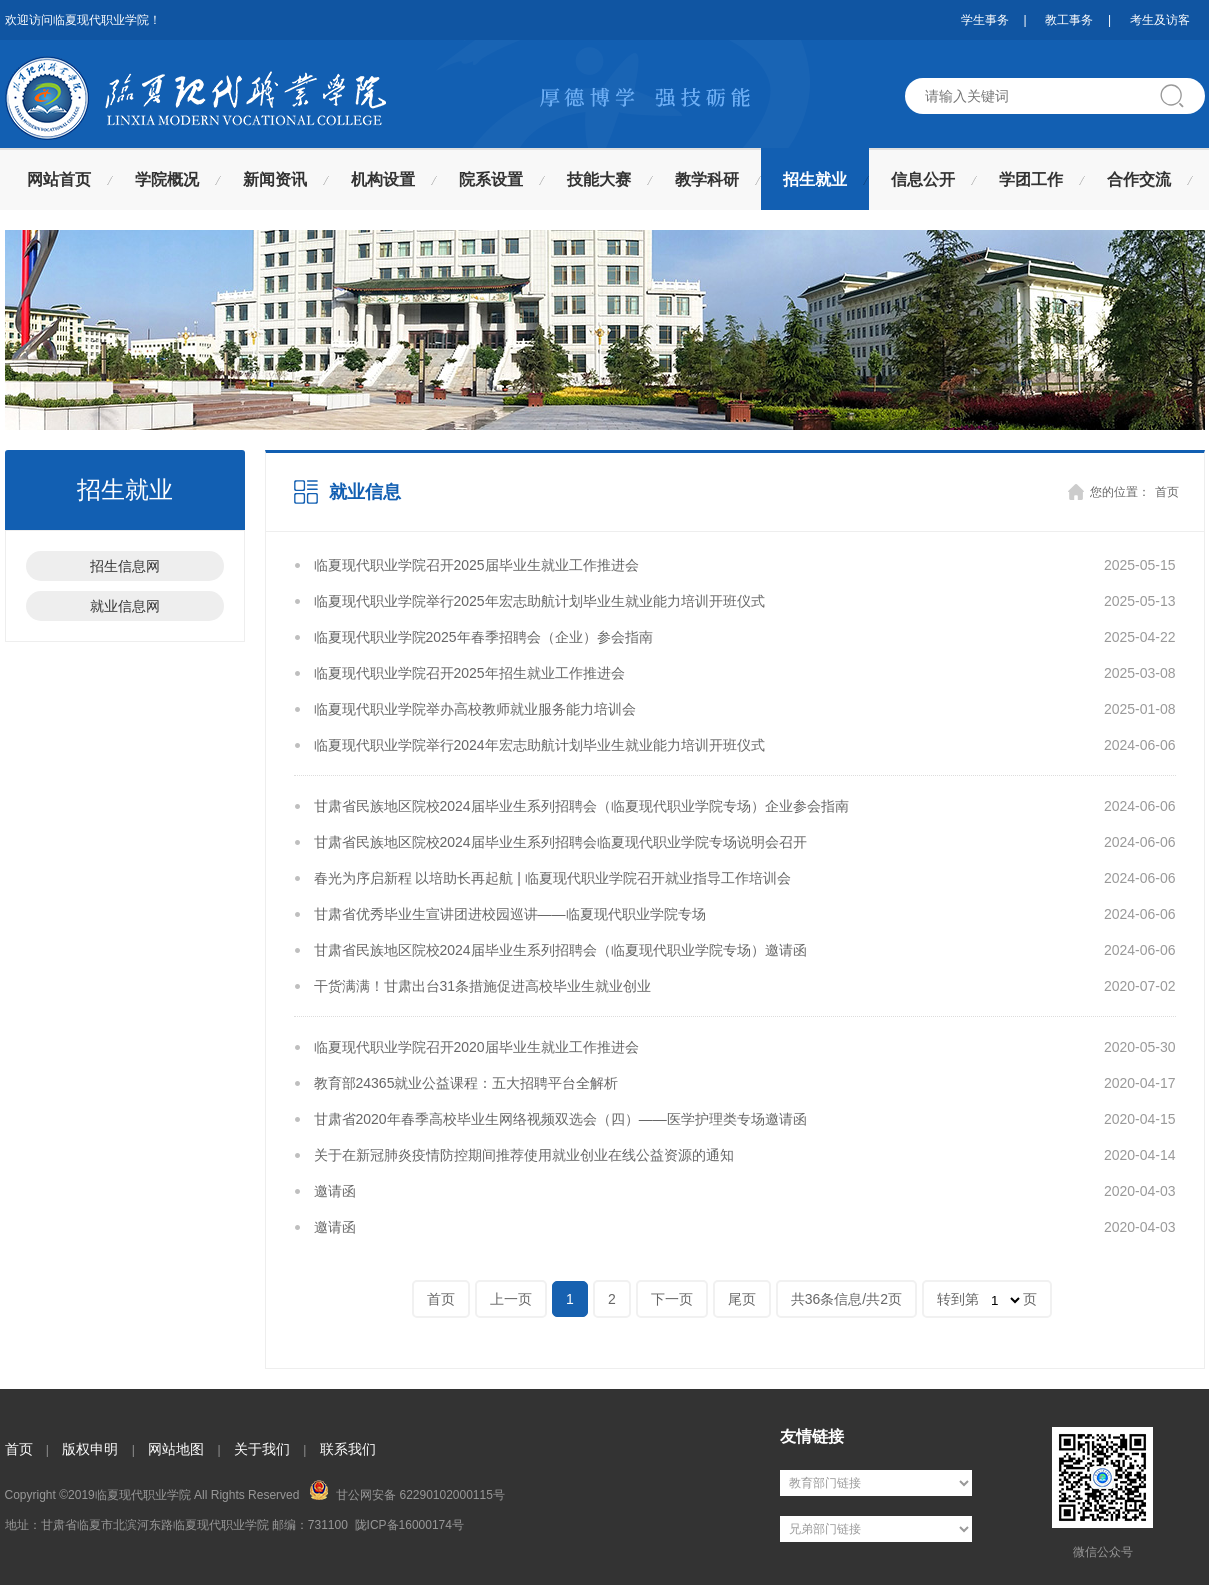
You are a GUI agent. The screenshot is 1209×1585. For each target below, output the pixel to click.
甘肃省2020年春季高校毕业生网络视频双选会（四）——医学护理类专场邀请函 (560, 1119)
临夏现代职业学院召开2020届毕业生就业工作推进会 (476, 1047)
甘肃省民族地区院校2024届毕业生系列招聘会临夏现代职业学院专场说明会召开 (560, 842)
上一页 (511, 1299)
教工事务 (1069, 20)
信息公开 (923, 179)
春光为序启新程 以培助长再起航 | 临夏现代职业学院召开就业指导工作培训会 (552, 878)
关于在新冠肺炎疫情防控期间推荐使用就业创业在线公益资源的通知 (524, 1155)
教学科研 (707, 179)
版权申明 (90, 1449)
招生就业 (815, 179)
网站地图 (176, 1449)
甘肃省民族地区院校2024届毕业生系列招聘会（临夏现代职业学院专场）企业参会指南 (581, 806)
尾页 (742, 1299)
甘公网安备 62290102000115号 (406, 1491)
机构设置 (383, 179)
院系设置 (491, 179)
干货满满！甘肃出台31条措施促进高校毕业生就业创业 (483, 986)
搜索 (1180, 96)
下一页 (672, 1299)
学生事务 (985, 20)
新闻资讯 (275, 179)
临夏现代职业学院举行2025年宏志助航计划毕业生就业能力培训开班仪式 (539, 601)
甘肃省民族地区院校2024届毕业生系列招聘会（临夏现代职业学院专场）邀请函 (560, 950)
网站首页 (59, 179)
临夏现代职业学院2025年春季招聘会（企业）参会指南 (483, 637)
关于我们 (262, 1449)
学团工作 (1031, 179)
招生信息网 (125, 566)
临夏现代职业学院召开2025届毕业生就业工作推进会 (476, 565)
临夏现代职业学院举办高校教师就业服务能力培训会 (475, 709)
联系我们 (348, 1449)
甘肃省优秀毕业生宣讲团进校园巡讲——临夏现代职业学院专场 (510, 914)
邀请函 (335, 1191)
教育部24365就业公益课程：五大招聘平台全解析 (466, 1083)
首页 (1167, 492)
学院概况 (167, 179)
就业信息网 (125, 606)
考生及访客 (1160, 20)
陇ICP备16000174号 (409, 1525)
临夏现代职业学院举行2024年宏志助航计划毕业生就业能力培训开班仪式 (539, 745)
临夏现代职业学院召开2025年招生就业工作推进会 (469, 673)
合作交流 (1139, 179)
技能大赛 (599, 179)
